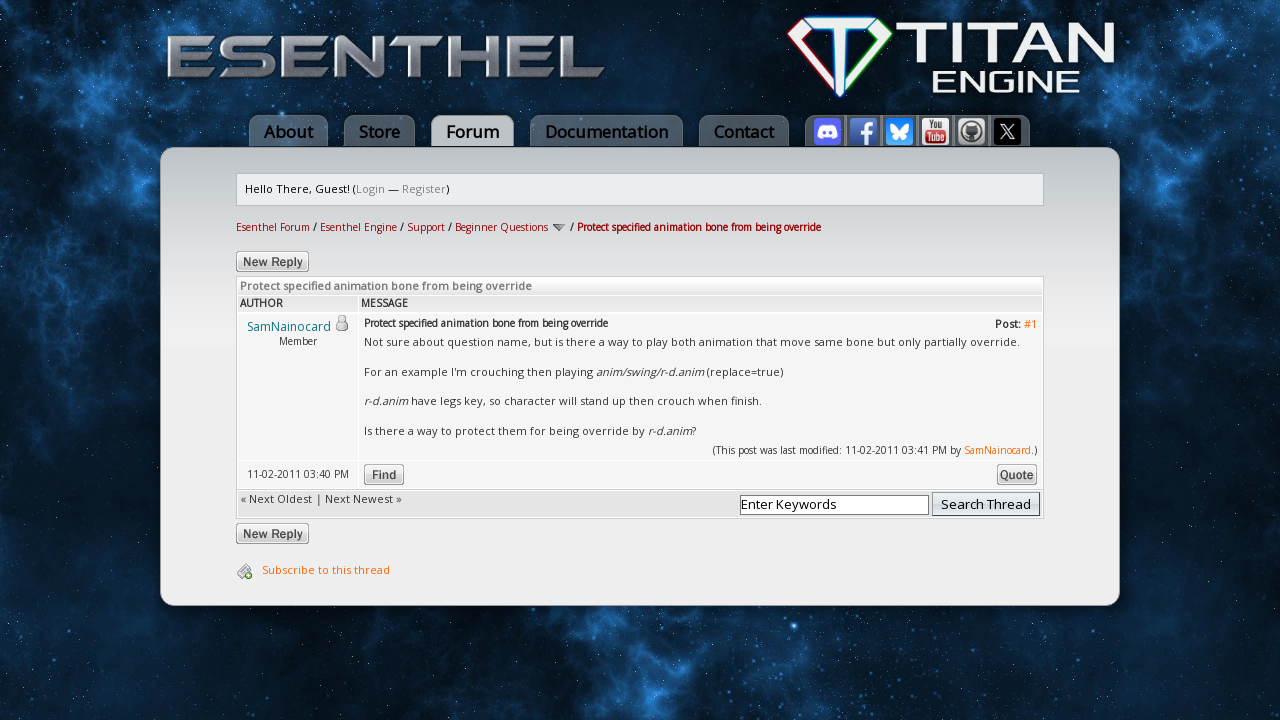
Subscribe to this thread (326, 569)
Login (370, 188)
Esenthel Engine (358, 227)
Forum (472, 131)
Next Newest (359, 498)
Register (424, 188)
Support (426, 227)
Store (379, 131)
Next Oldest (280, 498)
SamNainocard (997, 450)
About (288, 131)
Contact (744, 131)
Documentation (606, 131)
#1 (1030, 323)
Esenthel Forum (273, 227)
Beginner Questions (501, 227)
